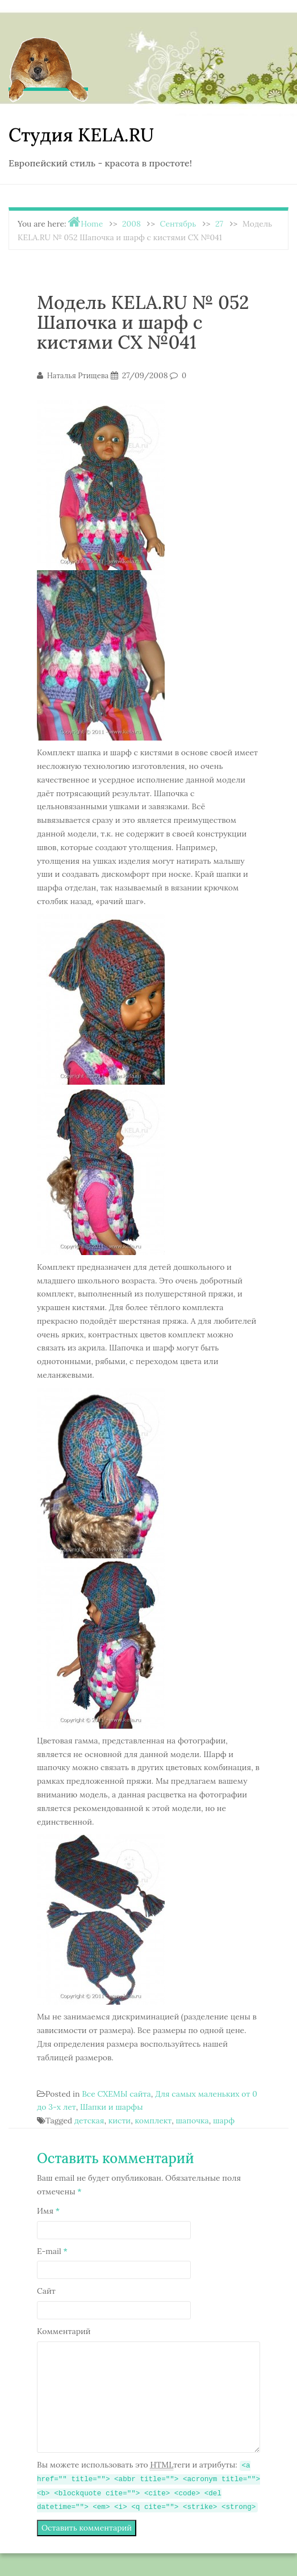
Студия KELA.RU (81, 135)
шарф (224, 2120)
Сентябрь (178, 224)
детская (89, 2120)
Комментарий (64, 2331)
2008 (131, 224)
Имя (48, 2211)
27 (219, 224)
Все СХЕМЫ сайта (116, 2094)
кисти (119, 2120)
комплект (153, 2120)
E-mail (52, 2251)
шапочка (192, 2120)
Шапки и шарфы (111, 2107)
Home (92, 224)
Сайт (46, 2291)
